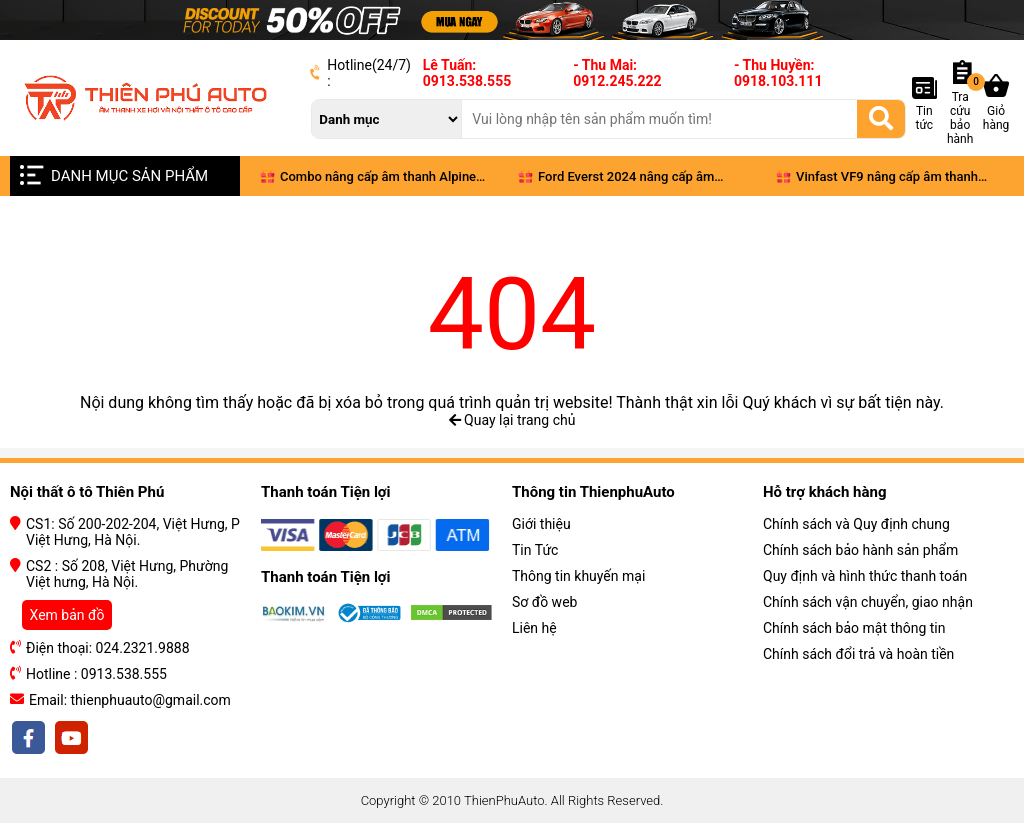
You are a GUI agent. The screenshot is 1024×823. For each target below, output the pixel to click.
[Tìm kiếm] (881, 118)
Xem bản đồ (67, 615)
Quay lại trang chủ (512, 420)
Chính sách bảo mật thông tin (854, 628)
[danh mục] (387, 119)
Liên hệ (534, 628)
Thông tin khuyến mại (578, 576)
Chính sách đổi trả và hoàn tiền (858, 654)
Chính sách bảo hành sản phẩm (860, 550)
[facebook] (30, 738)
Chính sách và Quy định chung (856, 524)
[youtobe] (70, 738)
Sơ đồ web (544, 602)
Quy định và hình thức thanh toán (865, 576)
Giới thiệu (541, 524)
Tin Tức (535, 550)
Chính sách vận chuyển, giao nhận (868, 602)
